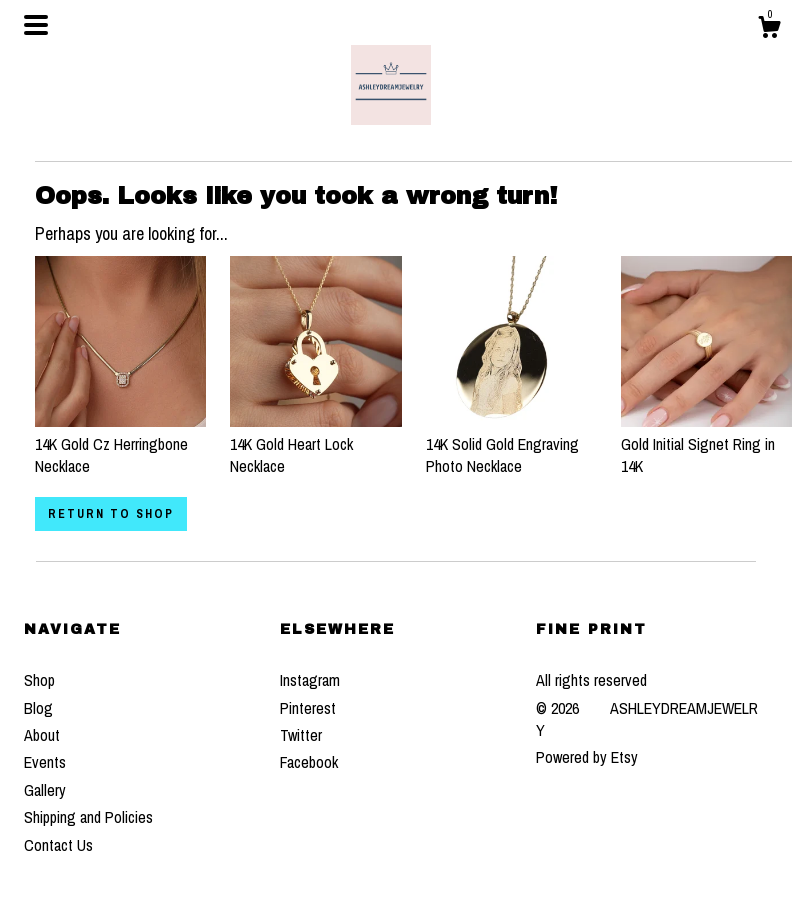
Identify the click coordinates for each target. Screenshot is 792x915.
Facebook (309, 762)
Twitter (301, 735)
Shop (39, 680)
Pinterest (308, 708)
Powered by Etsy (587, 757)
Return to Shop (111, 514)
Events (45, 762)
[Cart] (769, 30)
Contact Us (58, 845)
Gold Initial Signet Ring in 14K (706, 443)
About (42, 735)
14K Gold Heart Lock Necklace (315, 443)
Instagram (310, 680)
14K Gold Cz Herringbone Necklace (120, 443)
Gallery (45, 790)
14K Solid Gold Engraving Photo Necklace (511, 443)
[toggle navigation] (36, 25)
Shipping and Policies (88, 817)
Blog (38, 708)
